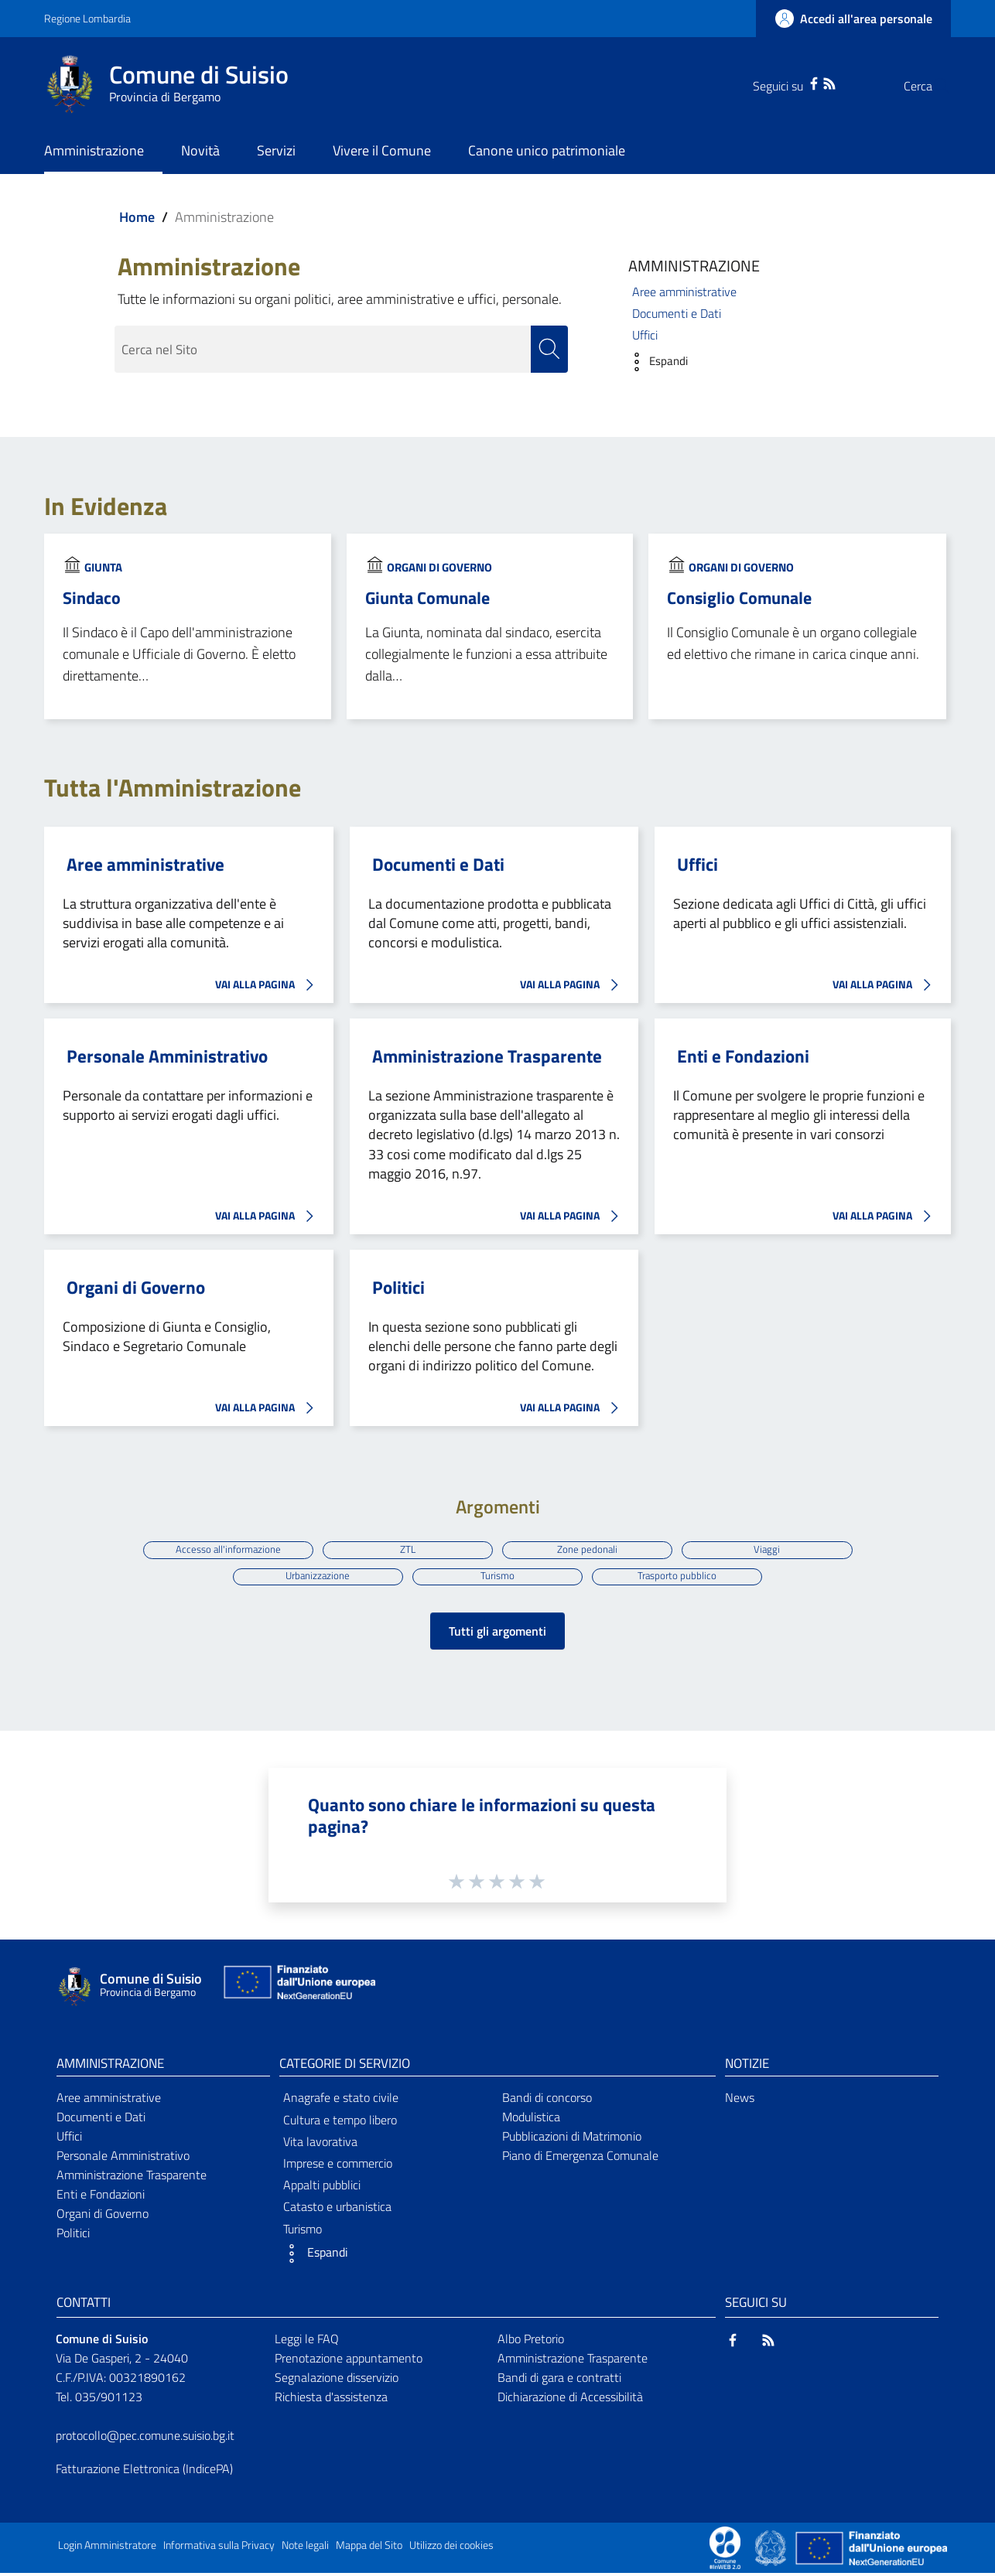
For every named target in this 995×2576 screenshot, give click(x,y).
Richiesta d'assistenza (331, 2399)
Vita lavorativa (320, 2144)
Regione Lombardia (87, 18)
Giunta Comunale (427, 597)
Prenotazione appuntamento (348, 2361)
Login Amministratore (107, 2548)
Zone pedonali (589, 1549)
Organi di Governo (439, 567)
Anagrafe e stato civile (340, 2100)
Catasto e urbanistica (337, 2209)
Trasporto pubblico (680, 1577)
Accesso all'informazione (224, 1549)
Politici (398, 1287)
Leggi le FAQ (307, 2341)
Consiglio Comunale (739, 597)
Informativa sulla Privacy (219, 2548)
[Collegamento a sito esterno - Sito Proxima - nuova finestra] (724, 2549)
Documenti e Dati (676, 313)
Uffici (645, 335)
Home (137, 216)
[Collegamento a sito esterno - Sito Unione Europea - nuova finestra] (298, 1988)
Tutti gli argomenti (497, 1634)
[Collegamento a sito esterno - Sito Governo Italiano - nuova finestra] (771, 2549)
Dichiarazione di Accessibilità (570, 2399)
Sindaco (92, 597)
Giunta (103, 567)
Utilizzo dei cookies (451, 2548)
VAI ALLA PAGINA (268, 985)
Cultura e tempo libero (340, 2123)
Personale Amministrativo (167, 1056)
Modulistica (531, 2119)
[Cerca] (932, 85)
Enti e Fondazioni (743, 1056)
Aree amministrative (684, 291)
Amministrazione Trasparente (487, 1056)
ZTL (406, 1549)
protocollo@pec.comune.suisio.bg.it (145, 2438)
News (739, 2100)
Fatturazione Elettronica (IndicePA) (144, 2471)
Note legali (305, 2548)
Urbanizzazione (315, 1577)
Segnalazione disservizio (336, 2380)
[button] (654, 362)
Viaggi (771, 1549)
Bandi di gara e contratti (559, 2380)
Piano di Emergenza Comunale (580, 2158)
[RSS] (798, 82)
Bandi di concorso (547, 2100)
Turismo (498, 1577)
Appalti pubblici (322, 2188)
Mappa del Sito (369, 2548)
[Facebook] (783, 82)
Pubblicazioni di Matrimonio (571, 2139)
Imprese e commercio (337, 2166)
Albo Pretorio (531, 2341)
